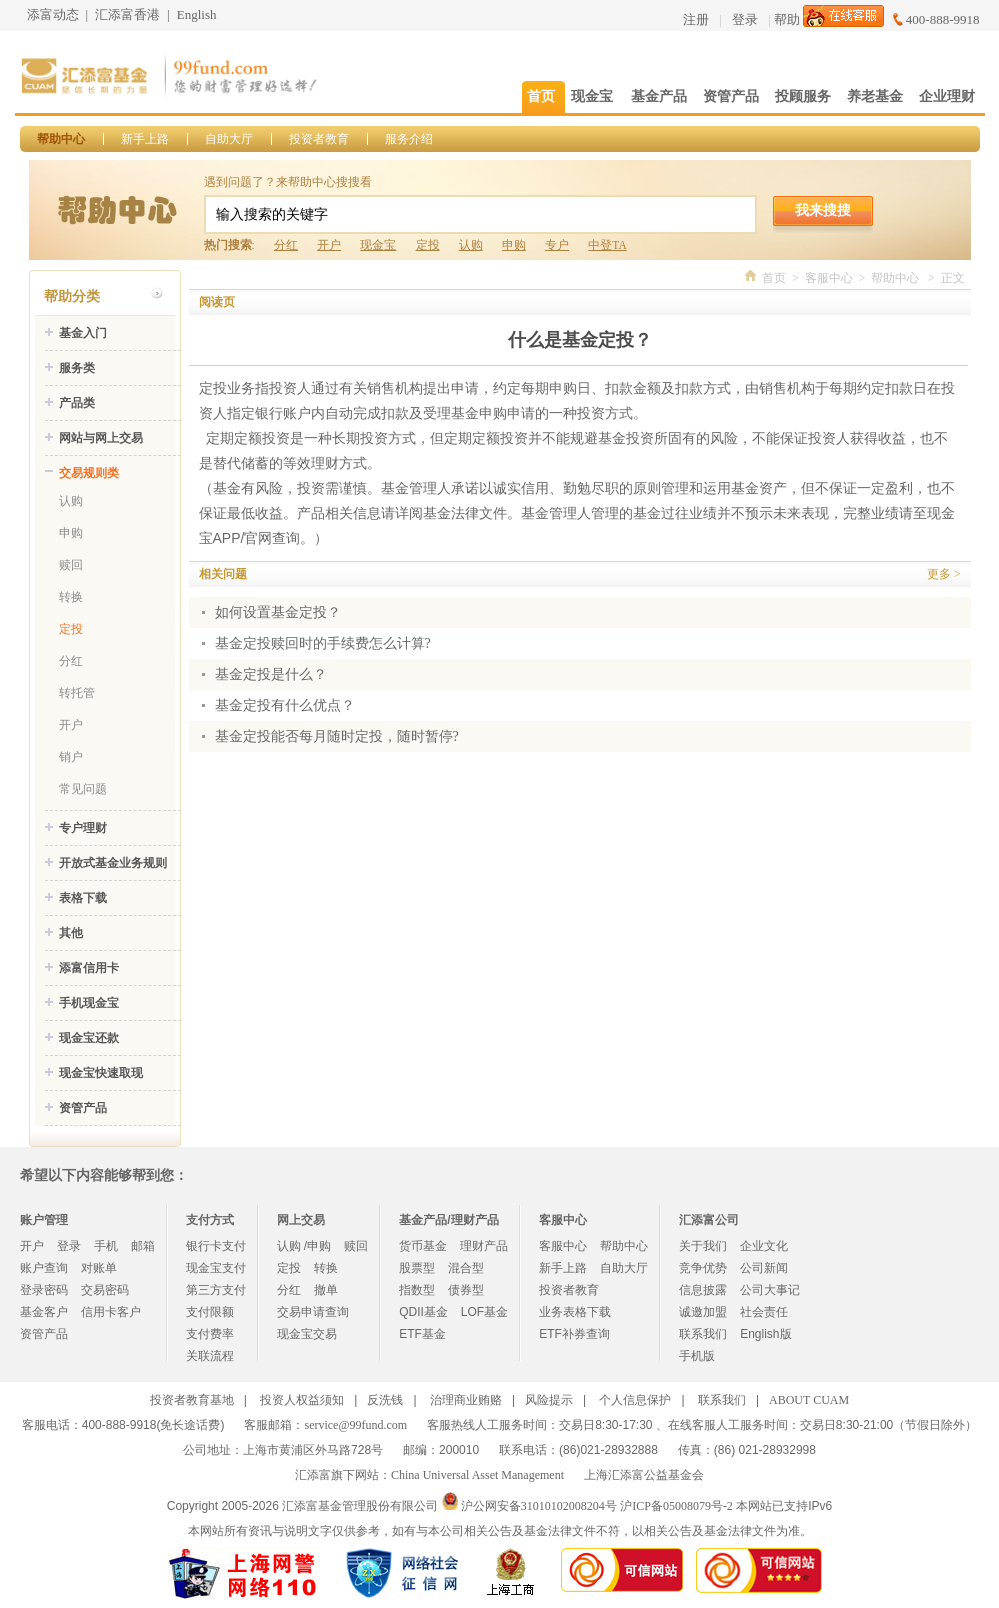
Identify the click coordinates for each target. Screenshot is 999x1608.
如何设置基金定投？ (278, 612)
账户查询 (44, 1268)
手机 (106, 1246)
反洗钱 (385, 1400)
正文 (953, 278)
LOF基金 (484, 1312)
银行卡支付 (216, 1246)
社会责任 (764, 1312)
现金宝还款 (89, 1038)
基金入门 (83, 333)
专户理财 (83, 828)
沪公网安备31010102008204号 (539, 1506)
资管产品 (83, 1108)
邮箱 (143, 1246)
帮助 (787, 19)
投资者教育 (319, 139)
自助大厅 (229, 139)
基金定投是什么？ (271, 674)
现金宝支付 (216, 1268)
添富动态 (53, 14)
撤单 (326, 1290)
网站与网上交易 (101, 438)
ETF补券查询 (574, 1334)
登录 (745, 19)
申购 (514, 245)
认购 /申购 (304, 1246)
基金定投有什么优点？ (285, 705)
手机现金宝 (89, 1003)
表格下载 (83, 898)
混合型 (466, 1268)
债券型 (466, 1290)
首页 (774, 278)
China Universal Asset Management (477, 1475)
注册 (696, 19)
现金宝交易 (307, 1334)
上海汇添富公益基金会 (644, 1475)
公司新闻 (764, 1268)
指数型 (417, 1290)
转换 (71, 597)
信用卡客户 (111, 1312)
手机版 (697, 1356)
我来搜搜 (823, 210)
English (197, 14)
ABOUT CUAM (809, 1400)
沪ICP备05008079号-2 (676, 1506)
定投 (428, 245)
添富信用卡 (89, 968)
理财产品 (484, 1246)
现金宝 (378, 245)
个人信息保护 (635, 1400)
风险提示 (549, 1400)
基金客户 (44, 1312)
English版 (765, 1334)
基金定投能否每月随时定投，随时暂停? (337, 736)
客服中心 (829, 278)
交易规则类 (89, 473)
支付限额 (210, 1312)
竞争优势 (703, 1268)
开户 (329, 245)
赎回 (71, 565)
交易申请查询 (313, 1312)
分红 (286, 245)
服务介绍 (409, 139)
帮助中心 (61, 139)
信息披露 (703, 1290)
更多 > (943, 574)
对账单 (99, 1268)
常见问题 (83, 789)
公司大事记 (770, 1290)
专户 (557, 245)
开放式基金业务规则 (113, 863)
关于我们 (703, 1246)
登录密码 (44, 1290)
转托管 (77, 693)
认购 (471, 245)
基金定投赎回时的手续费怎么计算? (323, 643)
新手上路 (145, 139)
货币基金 (423, 1246)
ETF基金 (422, 1334)
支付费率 (210, 1334)
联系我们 (703, 1334)
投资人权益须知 (302, 1400)
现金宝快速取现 (101, 1073)
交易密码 (105, 1290)
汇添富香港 (127, 14)
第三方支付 (216, 1290)
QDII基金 (423, 1312)
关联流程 (210, 1356)
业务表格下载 (575, 1312)
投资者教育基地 (192, 1400)
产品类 (77, 403)
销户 (71, 757)
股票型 (417, 1268)
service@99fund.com (355, 1425)
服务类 (77, 368)
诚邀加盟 (703, 1312)
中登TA (607, 245)
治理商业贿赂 (466, 1400)
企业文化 (764, 1246)
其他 (71, 933)
